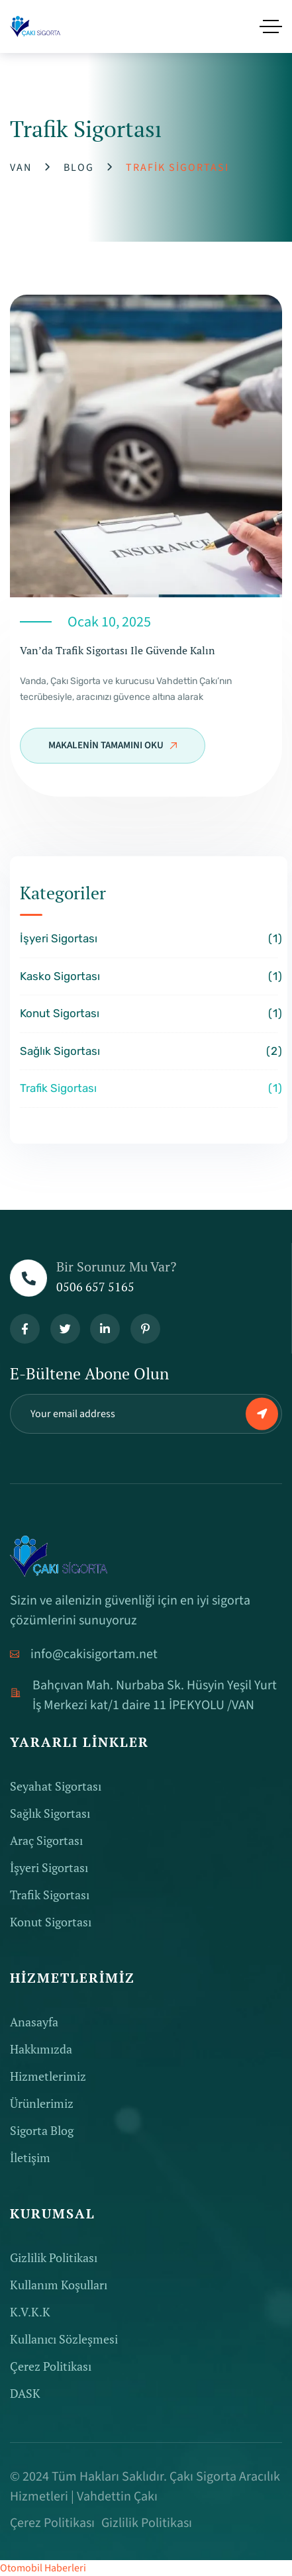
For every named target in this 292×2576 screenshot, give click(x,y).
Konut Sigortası (148, 1013)
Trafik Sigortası (148, 1088)
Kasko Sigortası (148, 976)
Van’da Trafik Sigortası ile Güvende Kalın (117, 650)
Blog (79, 167)
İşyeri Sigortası (148, 939)
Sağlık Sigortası (148, 1051)
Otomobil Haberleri (43, 2568)
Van (21, 167)
